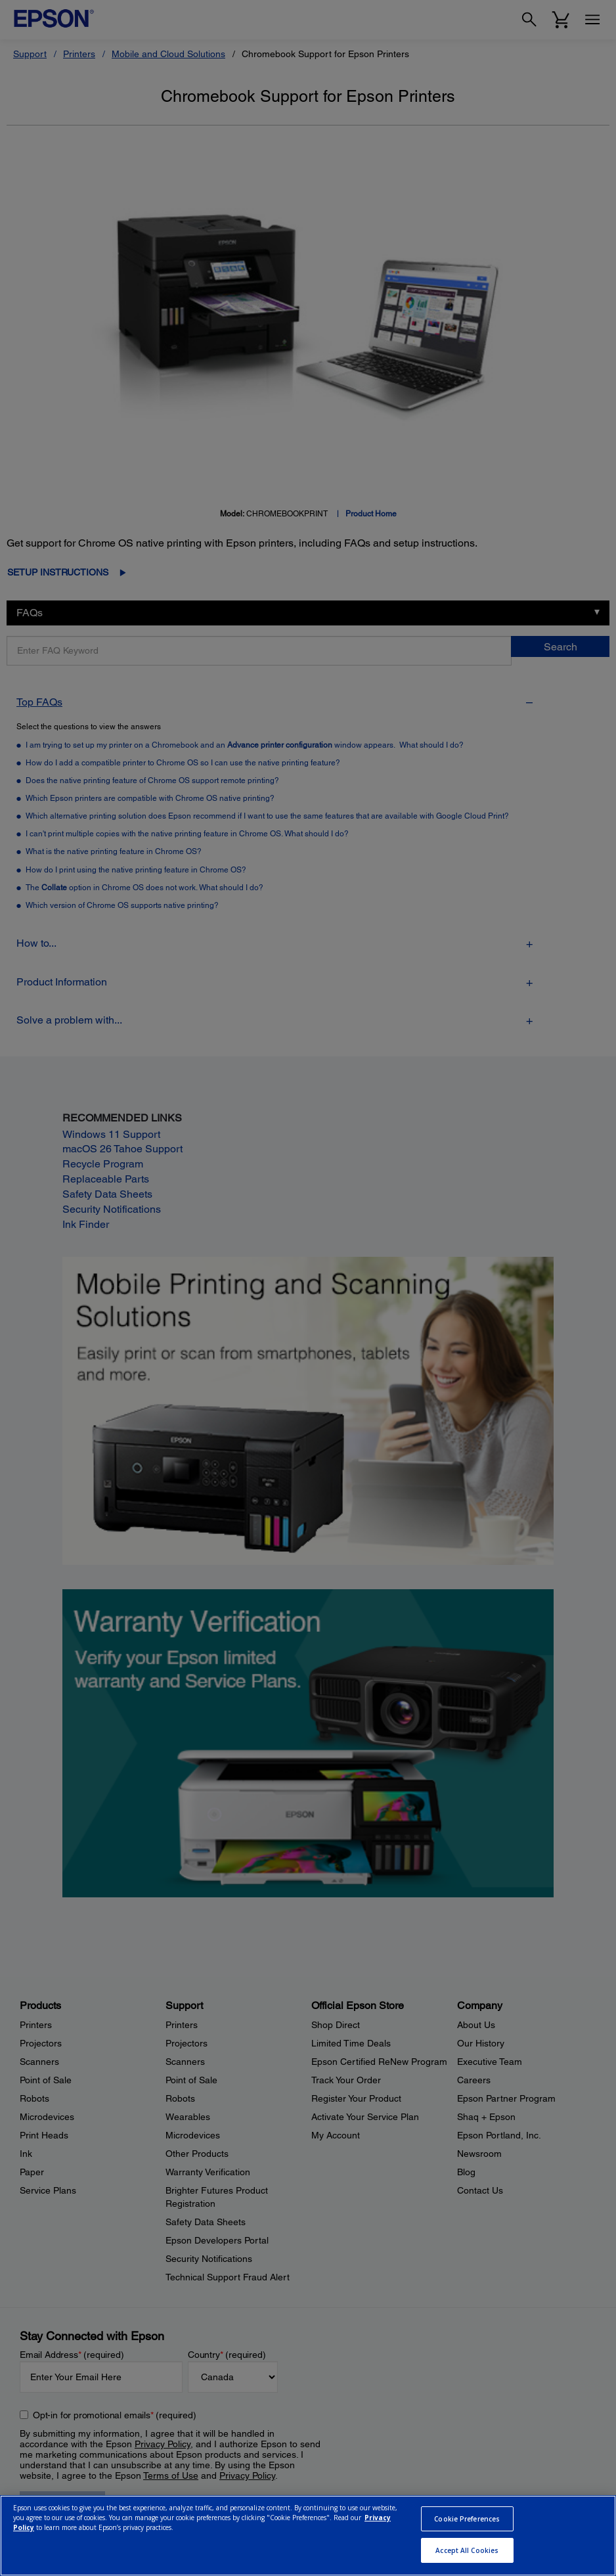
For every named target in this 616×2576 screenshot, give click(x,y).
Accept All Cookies (466, 2550)
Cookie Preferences (467, 2518)
